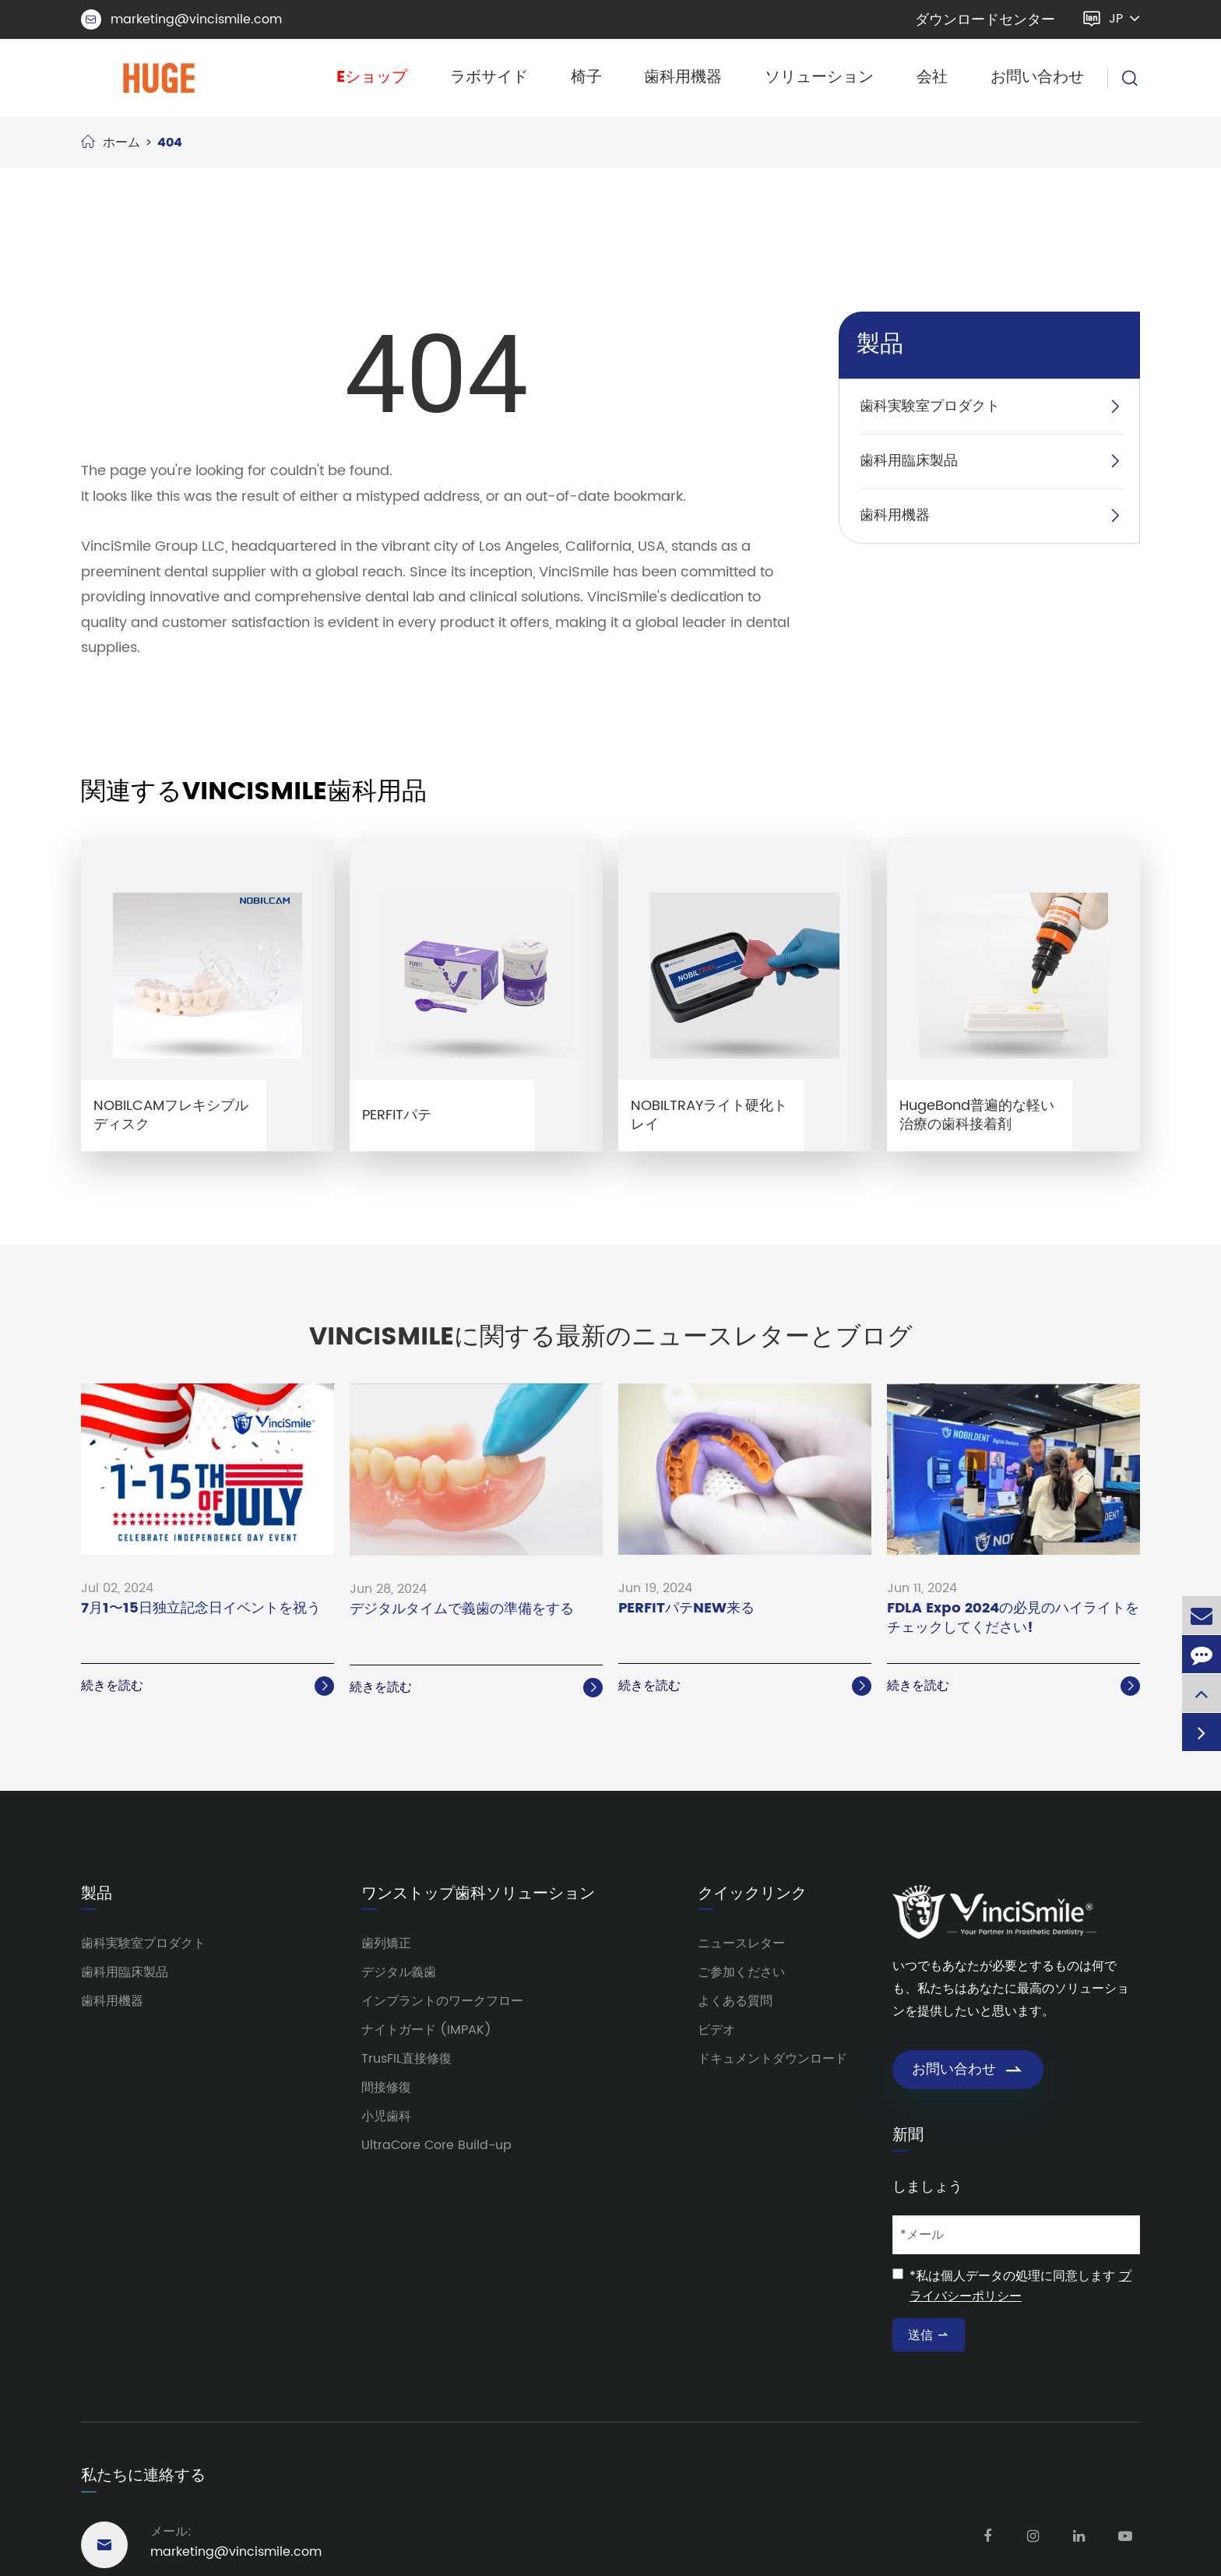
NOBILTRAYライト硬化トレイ (709, 1115)
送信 (928, 2335)
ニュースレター (741, 1943)
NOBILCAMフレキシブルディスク (170, 1115)
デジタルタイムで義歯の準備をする (462, 1609)
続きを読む (207, 1686)
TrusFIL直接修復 (406, 2059)
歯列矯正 (386, 1943)
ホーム (121, 142)
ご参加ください (741, 1972)
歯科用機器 (683, 77)
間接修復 (386, 2087)
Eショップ (371, 77)
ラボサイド (489, 77)
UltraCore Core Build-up (436, 2145)
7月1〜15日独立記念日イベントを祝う (201, 1608)
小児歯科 (386, 2116)
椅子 (586, 77)
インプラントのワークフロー (442, 2001)
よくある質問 (735, 2001)
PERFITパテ (396, 1115)
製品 (880, 345)
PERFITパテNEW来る (686, 1608)
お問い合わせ (1037, 77)
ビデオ (716, 2030)
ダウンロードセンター (985, 20)
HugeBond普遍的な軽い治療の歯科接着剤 (976, 1115)
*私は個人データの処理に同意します (1020, 2286)
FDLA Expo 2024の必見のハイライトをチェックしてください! (1013, 1618)
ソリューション (819, 77)
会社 (932, 77)
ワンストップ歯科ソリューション (478, 1894)
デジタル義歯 (398, 1972)
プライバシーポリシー (1020, 2286)
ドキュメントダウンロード (772, 2059)
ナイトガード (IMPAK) (426, 2030)
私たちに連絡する (143, 2476)
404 (169, 142)
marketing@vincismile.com (181, 19)
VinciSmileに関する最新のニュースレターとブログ (611, 1337)
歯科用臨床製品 (909, 460)
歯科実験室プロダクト (930, 406)
